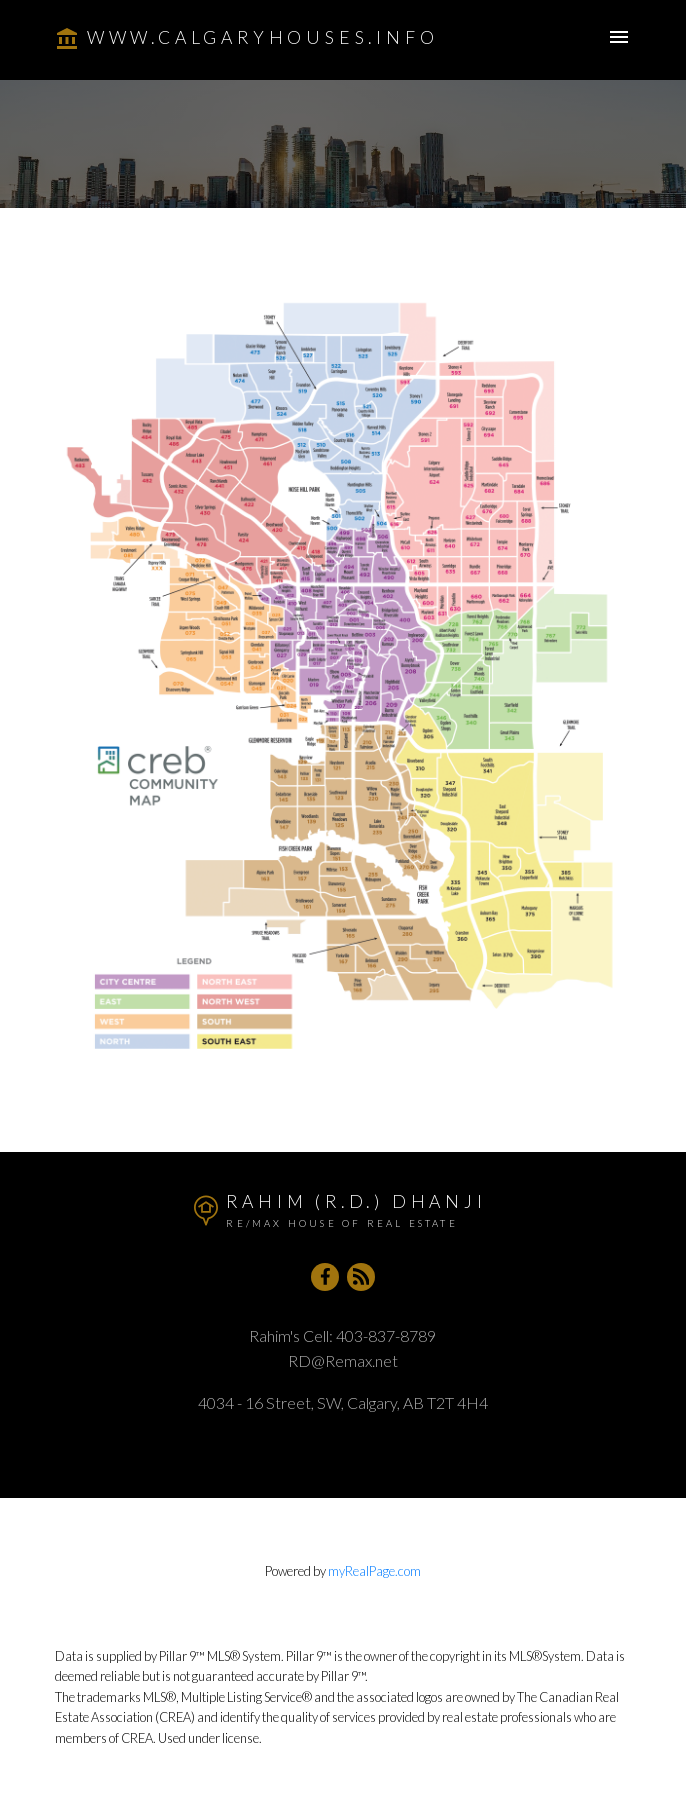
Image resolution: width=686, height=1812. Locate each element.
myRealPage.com (374, 1571)
